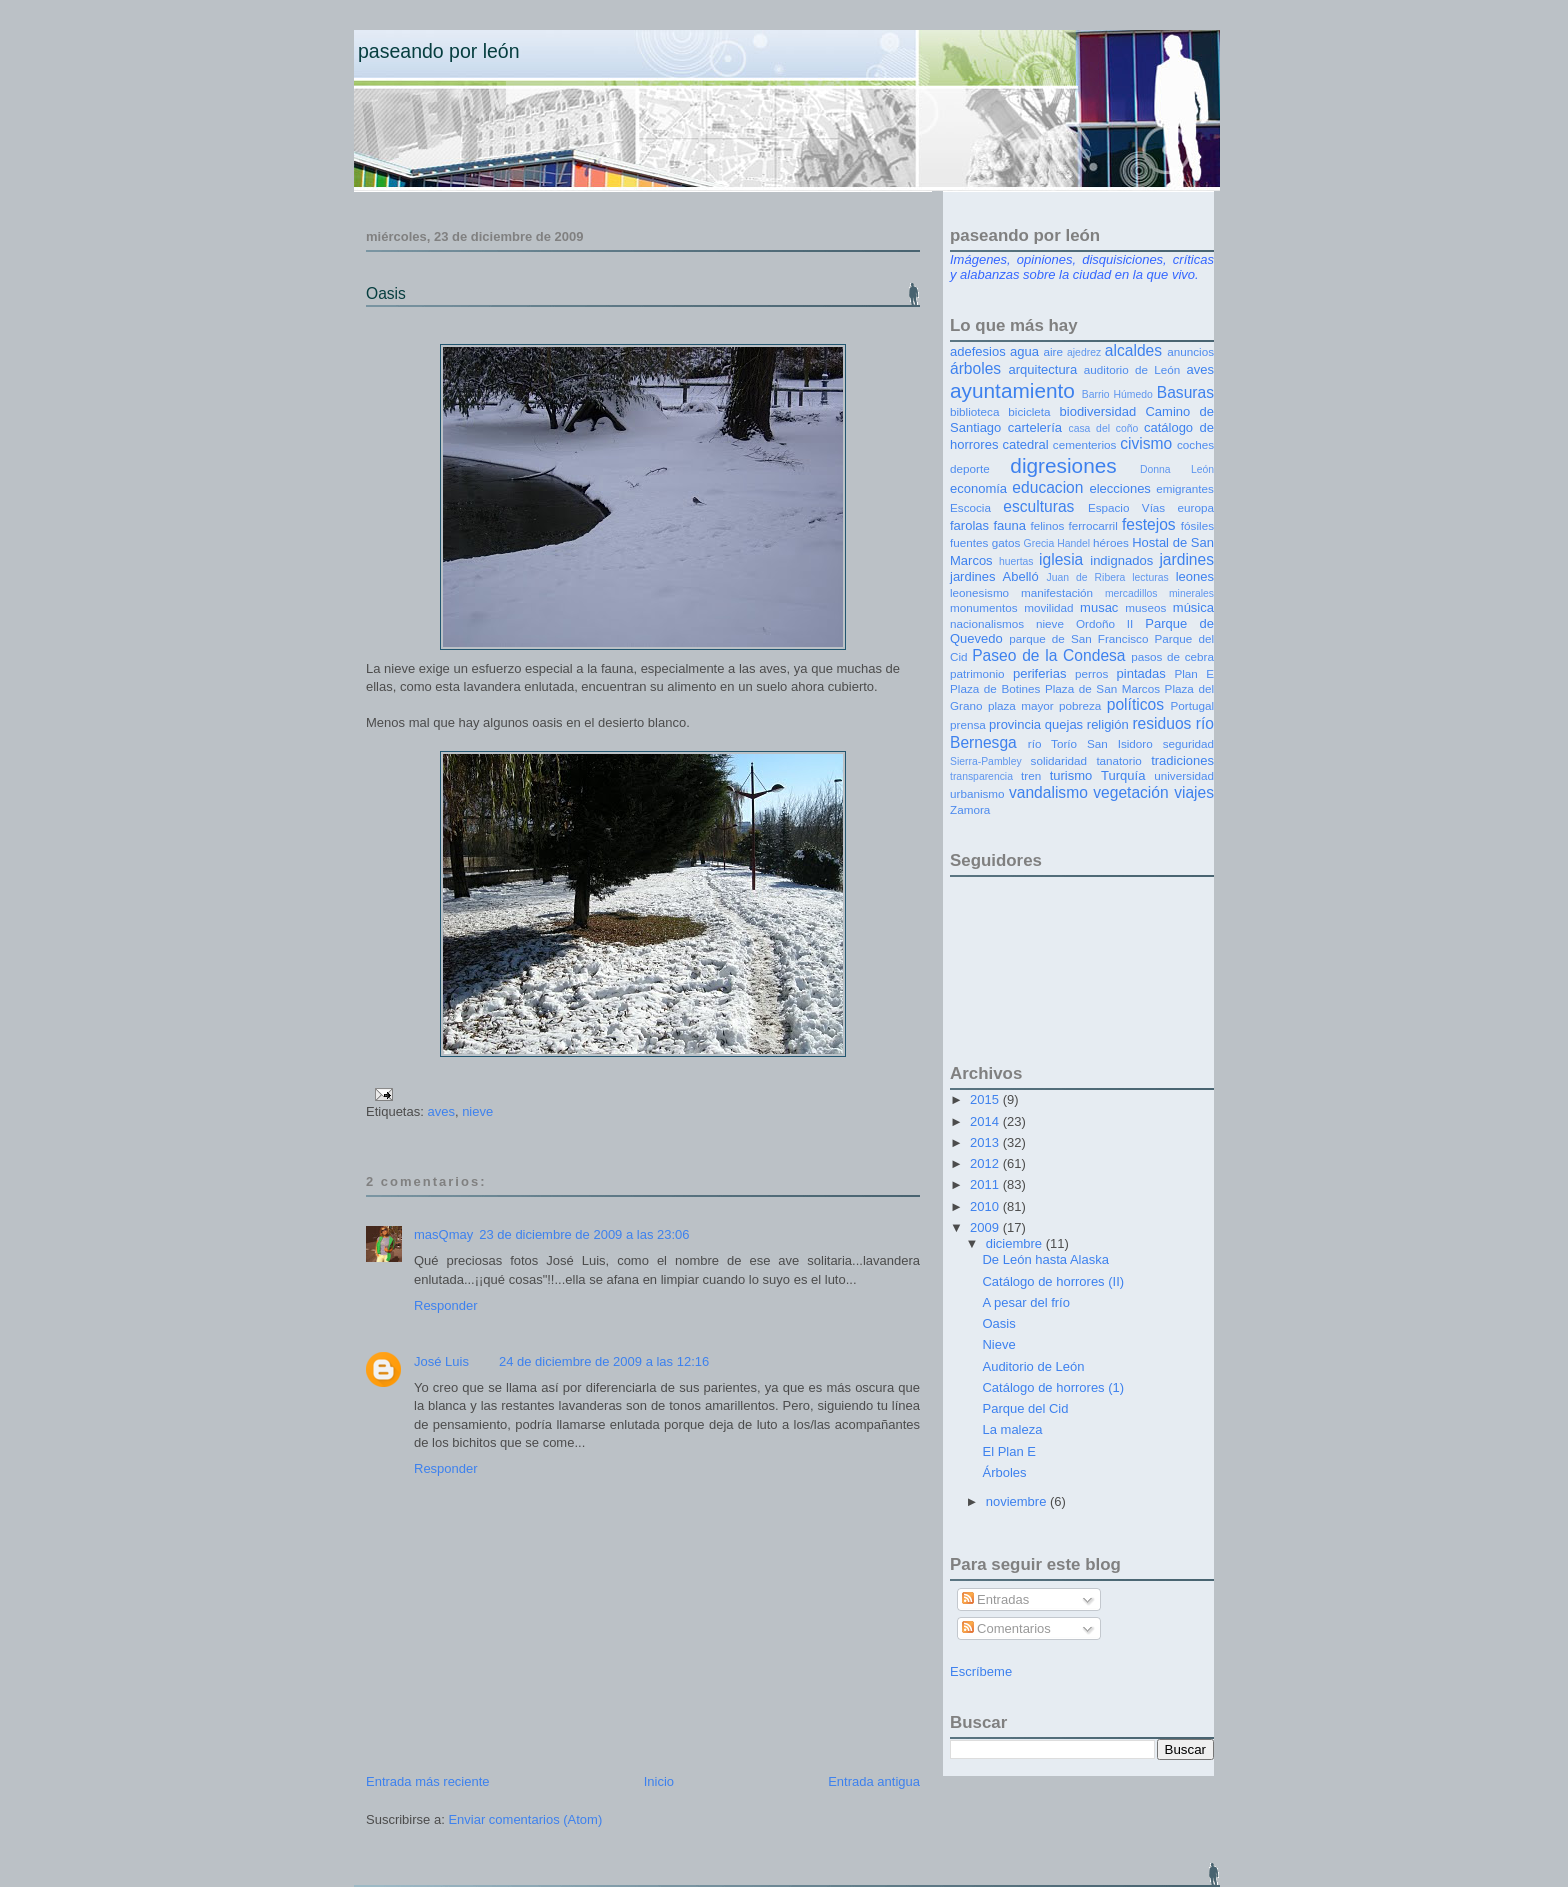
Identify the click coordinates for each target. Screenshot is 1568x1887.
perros (1091, 673)
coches (1195, 444)
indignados (1121, 560)
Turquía (1123, 775)
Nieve (998, 1344)
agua (1024, 351)
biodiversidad (1098, 411)
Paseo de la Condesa (1048, 655)
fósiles (1197, 525)
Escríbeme (981, 1671)
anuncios (1190, 351)
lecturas (1150, 577)
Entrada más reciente (428, 1781)
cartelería (1035, 427)
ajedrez (1084, 352)
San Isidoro (1120, 743)
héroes (1111, 542)
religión (1108, 724)
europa (1196, 507)
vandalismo (1048, 792)
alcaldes (1133, 350)
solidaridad (1059, 760)
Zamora (970, 809)
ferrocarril (1092, 525)
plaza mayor (1021, 705)
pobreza (1080, 705)
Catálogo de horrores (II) (1053, 1281)
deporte (970, 468)
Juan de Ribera (1085, 577)
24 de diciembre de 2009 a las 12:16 (604, 1361)
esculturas (1038, 506)
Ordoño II (1104, 623)
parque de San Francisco (1078, 638)
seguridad (1188, 743)
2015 (986, 1099)
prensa (968, 724)
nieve (477, 1111)
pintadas (1141, 673)
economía (978, 488)
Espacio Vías (1126, 507)
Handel (1073, 543)
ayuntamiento (1012, 390)
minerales (1191, 593)
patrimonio (977, 673)
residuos (1161, 723)
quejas (1064, 724)
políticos (1135, 704)
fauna (1010, 525)
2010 (986, 1206)
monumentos (984, 607)
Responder (446, 1305)
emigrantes (1185, 488)
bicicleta (1029, 411)
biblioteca (974, 411)
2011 (986, 1184)
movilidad (1048, 607)
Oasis (386, 293)
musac (1099, 607)
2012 (986, 1163)
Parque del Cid (1025, 1408)
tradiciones (1182, 760)
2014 (986, 1121)
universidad (1184, 775)
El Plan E (1008, 1451)
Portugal (1192, 705)
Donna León (1177, 469)
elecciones (1119, 488)
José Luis (441, 1361)
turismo (1071, 775)
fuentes (969, 542)
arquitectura (1043, 369)
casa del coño (1103, 428)
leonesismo (979, 592)
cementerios (1085, 444)
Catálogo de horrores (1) (1053, 1387)
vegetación (1130, 792)
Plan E (1194, 673)
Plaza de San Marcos (1102, 688)
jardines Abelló (994, 576)
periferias (1039, 673)
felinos (1048, 525)
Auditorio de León (1033, 1366)
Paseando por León (439, 51)
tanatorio (1118, 760)
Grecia (1039, 543)
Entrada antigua (874, 1781)
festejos (1149, 524)
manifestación (1057, 592)
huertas (1016, 561)
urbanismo (977, 793)
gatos (1006, 542)
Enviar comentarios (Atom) (525, 1819)
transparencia (981, 776)
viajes (1194, 792)
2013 (986, 1142)
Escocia (970, 507)
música (1193, 607)
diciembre (1016, 1243)
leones (1195, 576)
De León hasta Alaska (1045, 1259)
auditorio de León (1132, 369)
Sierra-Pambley (986, 761)
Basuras (1185, 392)
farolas (969, 525)
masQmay (443, 1234)
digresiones (1063, 465)
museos (1145, 607)
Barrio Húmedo (1117, 394)
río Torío (1052, 743)
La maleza (1012, 1429)
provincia (1015, 724)
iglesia (1061, 559)
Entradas (996, 1599)
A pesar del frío (1025, 1302)
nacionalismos (987, 623)
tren (1031, 775)
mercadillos (1131, 593)
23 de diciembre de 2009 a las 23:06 (584, 1234)
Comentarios (1006, 1628)
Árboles (1004, 1472)
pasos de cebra (1172, 656)
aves (440, 1111)
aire (1053, 351)
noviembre (1018, 1501)
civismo (1146, 443)
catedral (1025, 444)
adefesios (978, 351)
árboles (975, 368)
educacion (1047, 487)
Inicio (659, 1781)
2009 (986, 1227)
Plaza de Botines (995, 688)
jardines (1186, 559)
